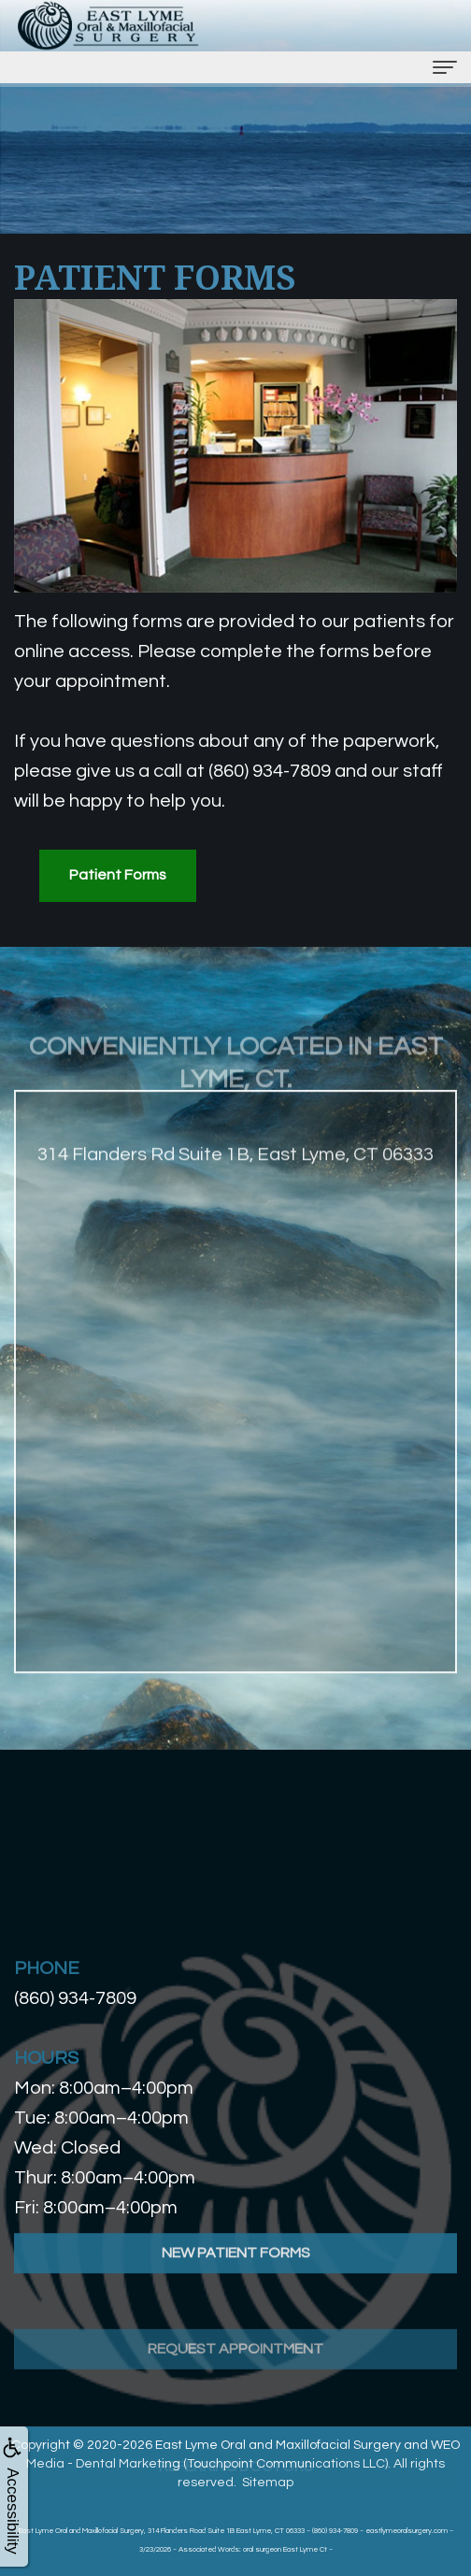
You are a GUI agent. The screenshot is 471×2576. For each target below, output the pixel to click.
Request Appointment (235, 2402)
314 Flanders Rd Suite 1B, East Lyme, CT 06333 (235, 1188)
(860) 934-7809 (75, 1998)
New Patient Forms (236, 2286)
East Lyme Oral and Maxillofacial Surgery (278, 2445)
